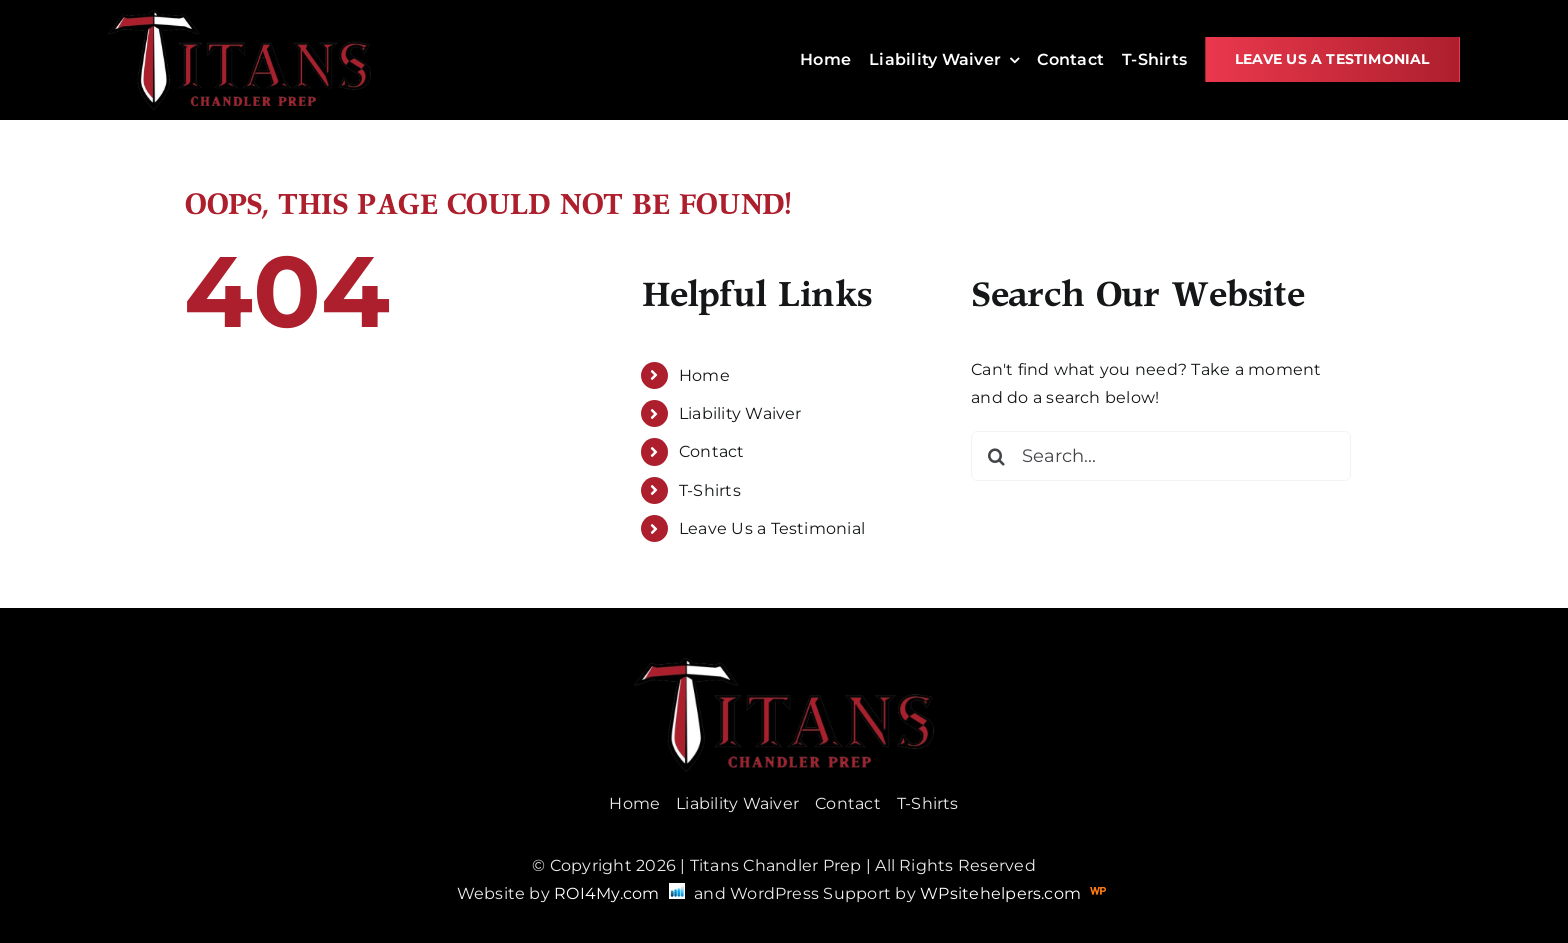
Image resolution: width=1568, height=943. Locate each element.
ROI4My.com (606, 893)
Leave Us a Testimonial (772, 528)
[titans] (239, 17)
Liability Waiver (740, 413)
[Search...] (1161, 456)
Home (704, 375)
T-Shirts (710, 490)
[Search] (996, 456)
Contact (712, 451)
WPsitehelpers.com (1002, 893)
